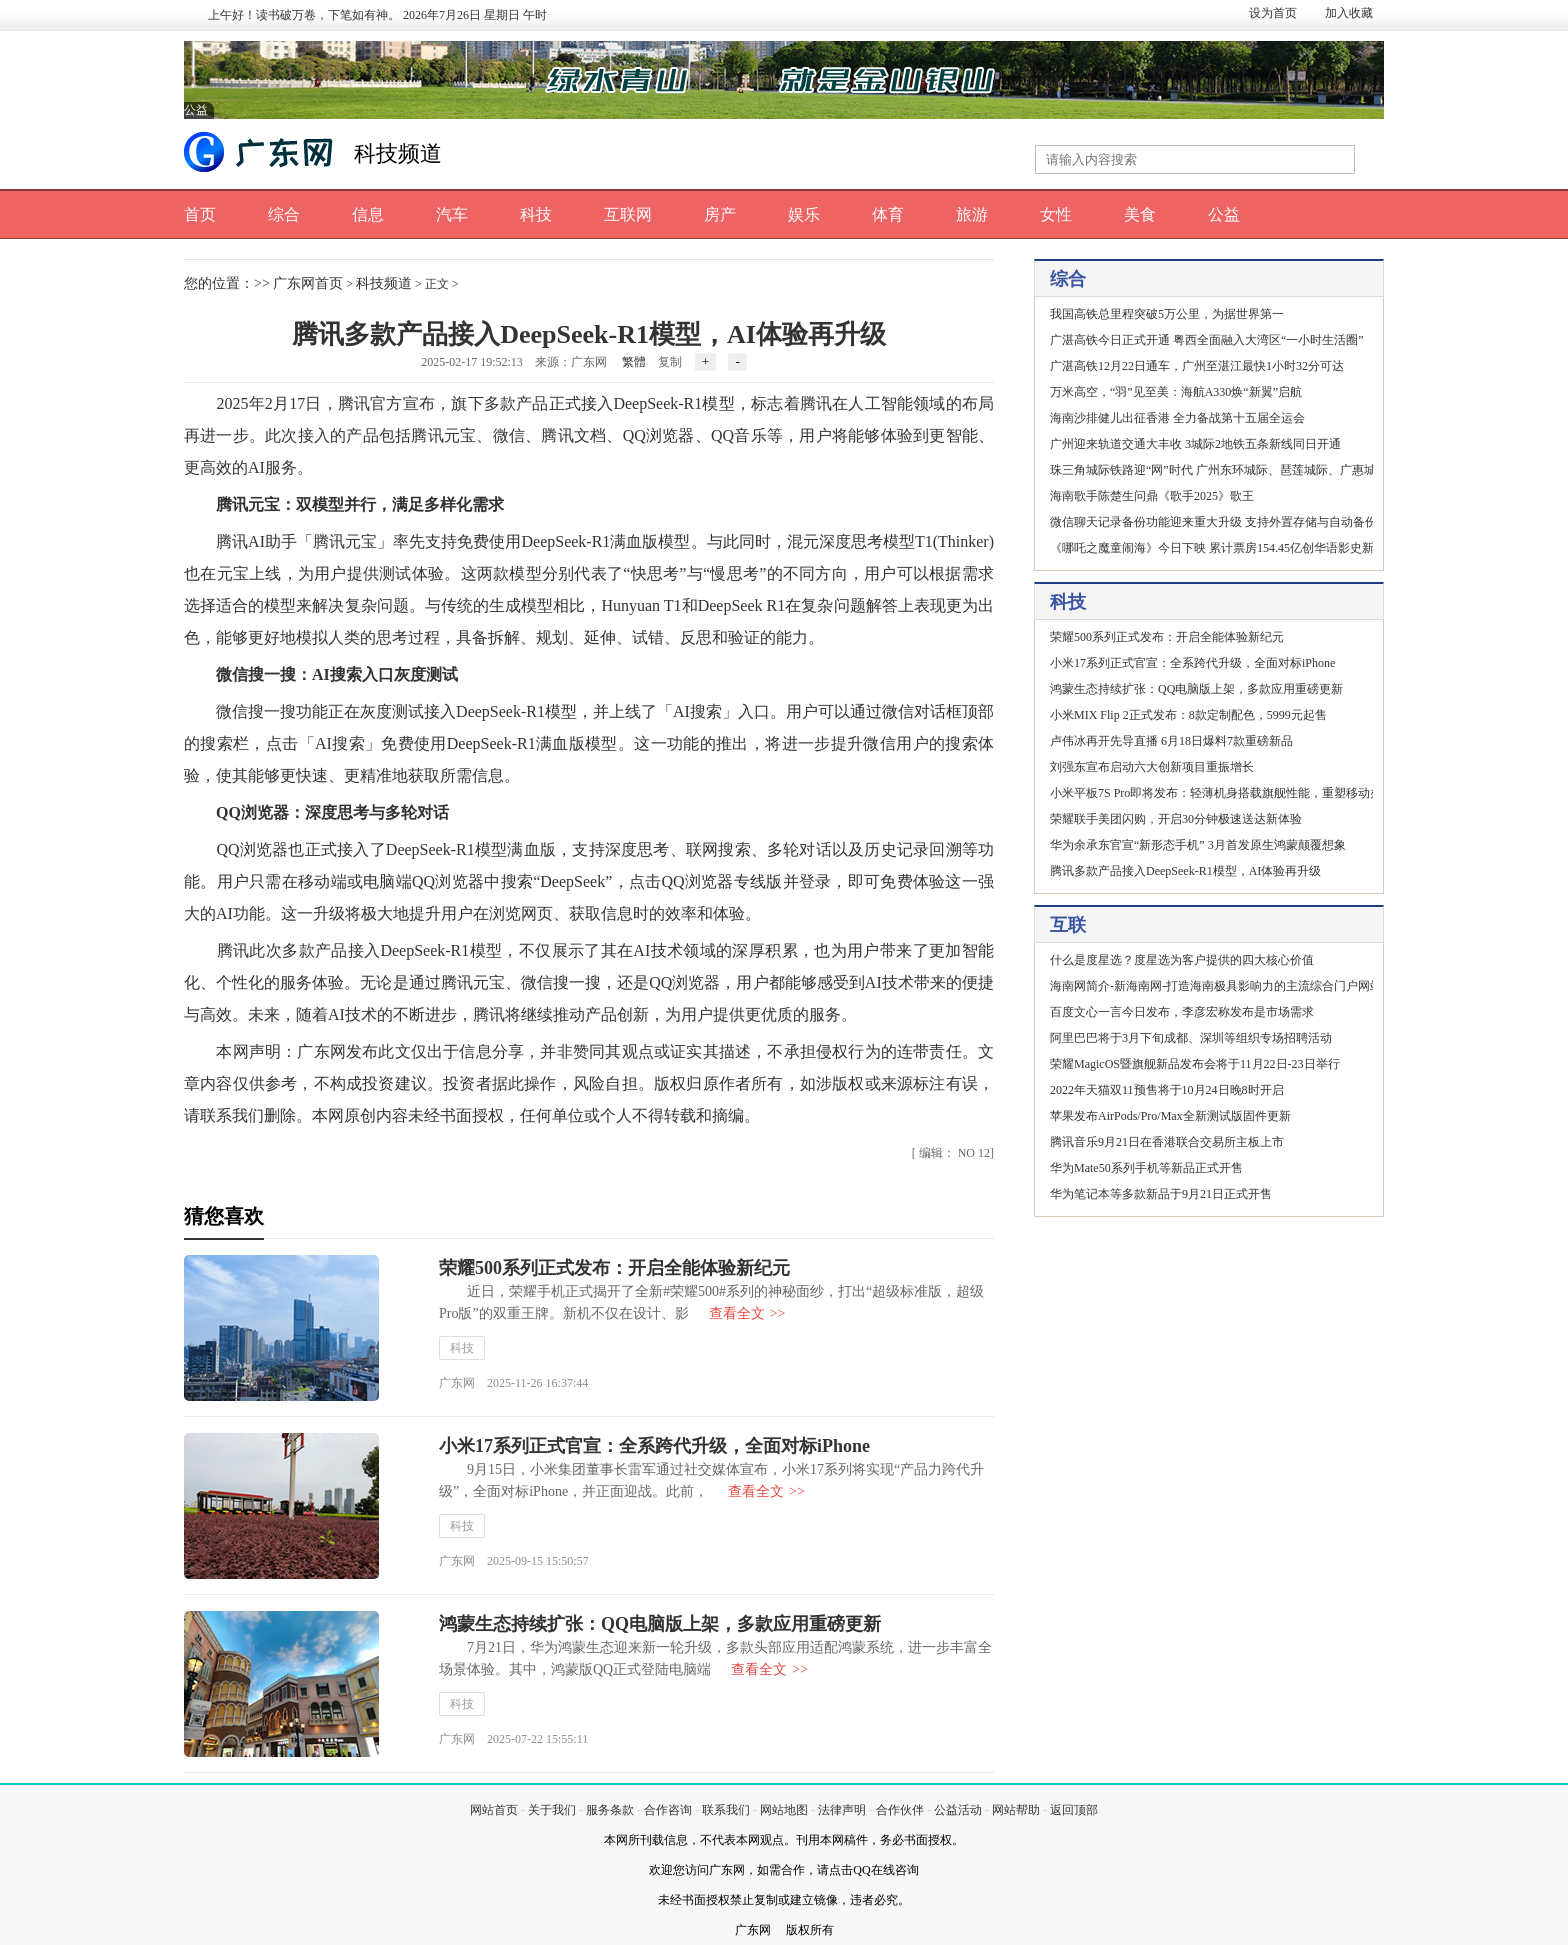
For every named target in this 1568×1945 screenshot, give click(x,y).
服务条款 (610, 1810)
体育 (888, 214)
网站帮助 (1016, 1810)
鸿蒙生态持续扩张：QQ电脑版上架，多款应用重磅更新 (660, 1624)
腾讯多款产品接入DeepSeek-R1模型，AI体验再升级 (1185, 871)
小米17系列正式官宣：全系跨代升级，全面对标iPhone (654, 1446)
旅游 (972, 214)
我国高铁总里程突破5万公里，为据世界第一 (1167, 314)
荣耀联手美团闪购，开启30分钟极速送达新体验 (1176, 819)
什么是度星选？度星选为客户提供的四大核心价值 (1182, 960)
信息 (368, 214)
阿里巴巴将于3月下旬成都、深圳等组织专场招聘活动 (1191, 1038)
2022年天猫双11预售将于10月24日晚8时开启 (1167, 1090)
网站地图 (784, 1810)
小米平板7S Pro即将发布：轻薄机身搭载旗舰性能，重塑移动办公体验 (1234, 793)
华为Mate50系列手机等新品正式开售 (1146, 1168)
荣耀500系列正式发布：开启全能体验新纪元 (614, 1268)
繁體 (634, 362)
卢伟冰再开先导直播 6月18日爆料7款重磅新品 (1171, 741)
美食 (1140, 214)
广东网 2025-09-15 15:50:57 (514, 1561)
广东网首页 (308, 283)
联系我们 (726, 1810)
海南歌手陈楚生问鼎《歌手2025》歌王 (1152, 496)
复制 (670, 362)
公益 (1224, 214)
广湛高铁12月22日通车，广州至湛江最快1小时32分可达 (1197, 366)
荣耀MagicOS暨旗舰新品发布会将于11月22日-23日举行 (1195, 1064)
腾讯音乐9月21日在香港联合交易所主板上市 (1167, 1142)
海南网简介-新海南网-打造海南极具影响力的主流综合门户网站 (1216, 986)
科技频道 (398, 153)
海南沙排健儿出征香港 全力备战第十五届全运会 (1177, 418)
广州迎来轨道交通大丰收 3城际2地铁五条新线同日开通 (1195, 444)
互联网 (628, 214)
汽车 (452, 214)
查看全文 (747, 1313)
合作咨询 (668, 1810)
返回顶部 (1074, 1810)
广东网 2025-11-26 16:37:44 (513, 1383)
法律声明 (842, 1810)
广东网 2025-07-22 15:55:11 (513, 1739)
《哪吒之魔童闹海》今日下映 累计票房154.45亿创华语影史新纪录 (1224, 548)
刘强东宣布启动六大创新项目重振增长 (1152, 767)
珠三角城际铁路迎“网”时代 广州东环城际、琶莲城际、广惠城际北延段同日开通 (1261, 470)
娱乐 (804, 214)
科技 (536, 214)
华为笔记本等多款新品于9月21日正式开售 (1161, 1194)
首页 (200, 214)
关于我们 (552, 1810)
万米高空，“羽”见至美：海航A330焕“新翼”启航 (1176, 392)
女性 (1056, 214)
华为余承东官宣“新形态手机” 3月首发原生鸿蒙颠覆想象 (1198, 845)
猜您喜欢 (224, 1216)
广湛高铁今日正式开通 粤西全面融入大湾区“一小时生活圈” (1207, 340)
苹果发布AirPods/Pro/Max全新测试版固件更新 (1170, 1116)
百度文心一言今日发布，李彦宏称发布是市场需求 (1182, 1012)
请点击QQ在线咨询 (867, 1870)
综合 (284, 214)
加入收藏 (1349, 13)
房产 (720, 214)
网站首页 (494, 1810)
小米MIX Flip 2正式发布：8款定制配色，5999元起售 (1188, 715)
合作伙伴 (900, 1810)
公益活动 (958, 1810)
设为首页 (1273, 13)
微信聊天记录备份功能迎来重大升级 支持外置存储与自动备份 (1213, 522)
